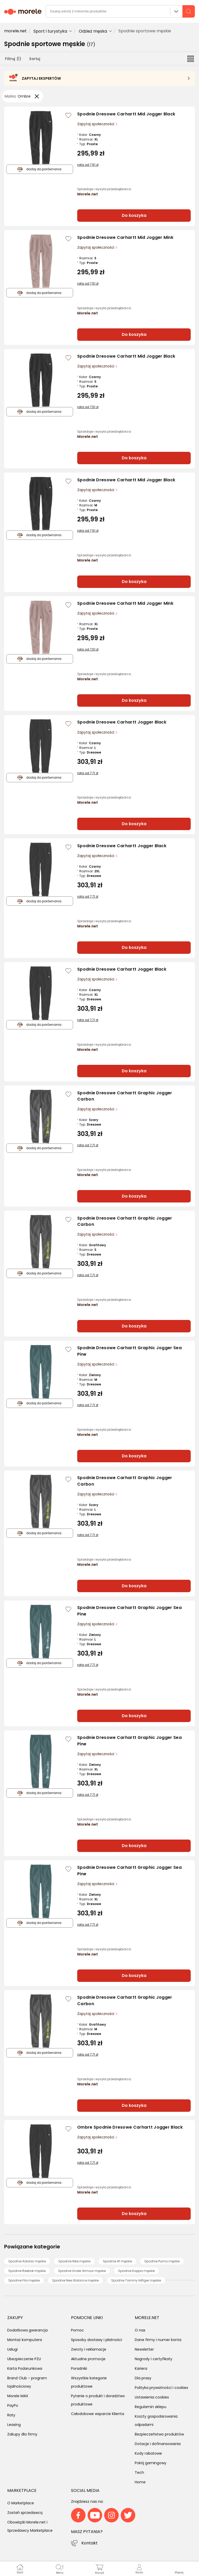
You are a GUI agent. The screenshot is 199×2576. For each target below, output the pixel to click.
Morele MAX (17, 2395)
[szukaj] (188, 11)
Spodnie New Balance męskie (75, 2280)
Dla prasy (143, 2378)
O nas (140, 2330)
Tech (139, 2472)
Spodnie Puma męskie (162, 2261)
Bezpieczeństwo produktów (159, 2434)
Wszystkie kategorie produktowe (89, 2382)
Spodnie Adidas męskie (27, 2261)
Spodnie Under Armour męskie (82, 2271)
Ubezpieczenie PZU (24, 2358)
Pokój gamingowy (150, 2463)
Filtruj (13, 58)
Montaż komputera (24, 2339)
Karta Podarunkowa (24, 2368)
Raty (11, 2415)
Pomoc (77, 2330)
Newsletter (144, 2349)
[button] (179, 2569)
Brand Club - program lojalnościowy (27, 2382)
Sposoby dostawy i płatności (96, 2339)
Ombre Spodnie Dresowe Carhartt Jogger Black (130, 2127)
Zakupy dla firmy (22, 2434)
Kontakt (89, 2543)
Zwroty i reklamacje (88, 2349)
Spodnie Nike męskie (74, 2261)
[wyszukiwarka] (120, 11)
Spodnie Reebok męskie (27, 2271)
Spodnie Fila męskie (24, 2280)
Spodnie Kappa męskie (136, 2271)
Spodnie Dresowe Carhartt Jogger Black (121, 722)
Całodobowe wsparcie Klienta (97, 2413)
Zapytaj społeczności (96, 124)
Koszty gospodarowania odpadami (156, 2420)
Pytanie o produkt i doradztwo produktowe (98, 2400)
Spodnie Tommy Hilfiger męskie (136, 2280)
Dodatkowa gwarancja (27, 2330)
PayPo (12, 2405)
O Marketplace (20, 2503)
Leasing (14, 2424)
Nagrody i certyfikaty (153, 2358)
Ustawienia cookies (152, 2397)
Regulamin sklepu (150, 2406)
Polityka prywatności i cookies (161, 2387)
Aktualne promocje (88, 2358)
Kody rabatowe (148, 2453)
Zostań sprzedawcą (24, 2512)
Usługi (12, 2349)
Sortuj (34, 58)
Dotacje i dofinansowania (158, 2443)
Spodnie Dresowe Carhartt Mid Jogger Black (126, 114)
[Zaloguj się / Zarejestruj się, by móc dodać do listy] (68, 115)
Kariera (141, 2368)
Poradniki (79, 2368)
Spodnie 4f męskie (117, 2261)
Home (140, 2482)
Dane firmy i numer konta (158, 2339)
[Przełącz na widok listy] (190, 58)
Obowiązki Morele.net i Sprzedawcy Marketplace (30, 2526)
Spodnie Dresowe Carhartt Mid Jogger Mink (125, 237)
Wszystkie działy (176, 11)
